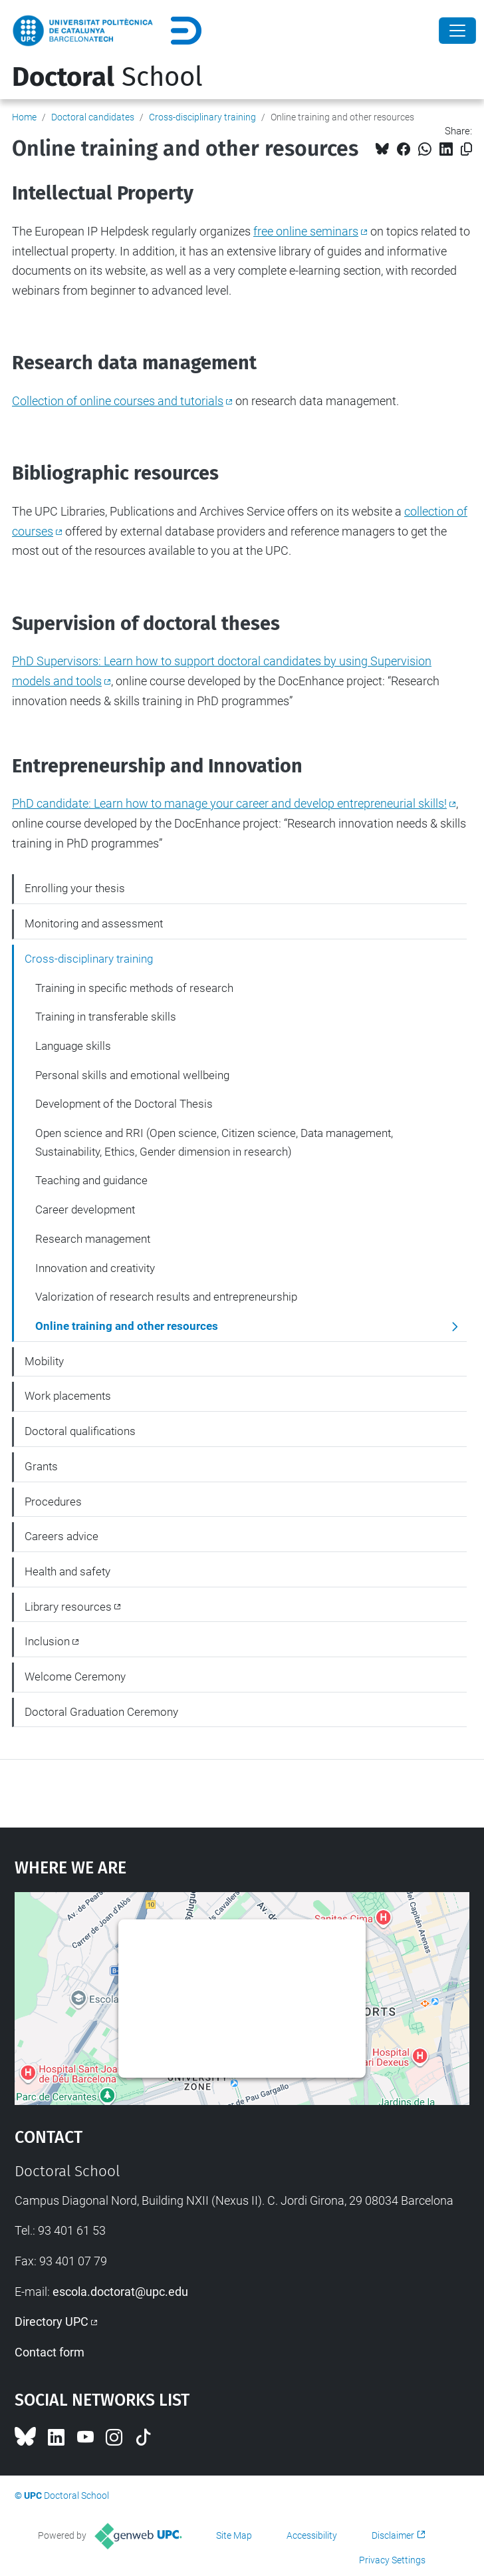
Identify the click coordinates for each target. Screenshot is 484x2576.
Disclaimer (393, 2535)
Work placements (68, 1395)
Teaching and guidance (91, 1180)
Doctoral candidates (92, 117)
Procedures (53, 1501)
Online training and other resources (126, 1326)
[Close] (457, 30)
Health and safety (67, 1571)
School (107, 77)
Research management (92, 1238)
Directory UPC (51, 2322)
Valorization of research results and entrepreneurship (166, 1296)
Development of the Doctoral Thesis (124, 1103)
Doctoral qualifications (80, 1431)
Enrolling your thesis (75, 888)
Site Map (234, 2535)
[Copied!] (466, 149)
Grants (41, 1466)
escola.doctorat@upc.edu (120, 2292)
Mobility (44, 1361)
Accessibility (312, 2535)
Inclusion (47, 1641)
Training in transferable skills (105, 1016)
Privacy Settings (392, 2560)
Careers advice (61, 1536)
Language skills (73, 1045)
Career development (85, 1209)
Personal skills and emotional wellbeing (132, 1075)
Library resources (68, 1606)
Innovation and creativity (95, 1268)
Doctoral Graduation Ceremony (101, 1711)
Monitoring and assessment (94, 923)
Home (24, 117)
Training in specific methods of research (134, 988)
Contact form (49, 2352)
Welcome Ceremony (75, 1676)
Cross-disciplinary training (202, 117)
